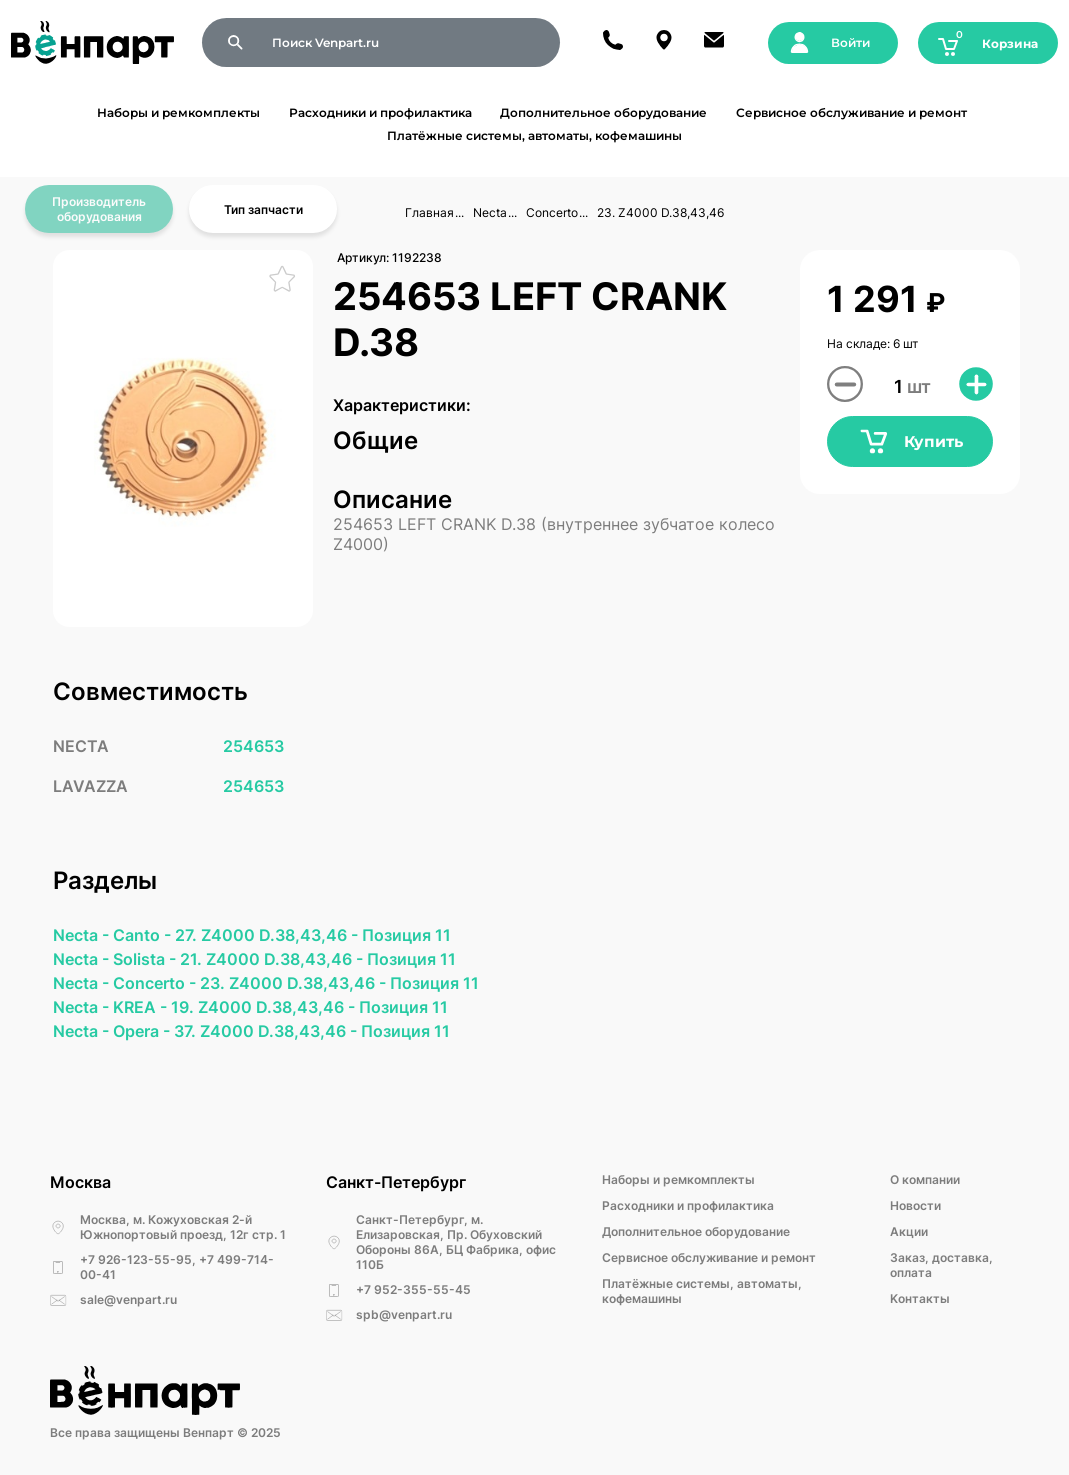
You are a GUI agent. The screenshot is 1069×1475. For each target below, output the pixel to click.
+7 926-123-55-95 (136, 1259)
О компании (925, 1179)
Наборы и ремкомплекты (178, 112)
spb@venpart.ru (404, 1314)
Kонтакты (920, 1298)
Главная (429, 212)
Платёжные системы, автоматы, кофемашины (534, 135)
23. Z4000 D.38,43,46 (660, 212)
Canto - (144, 935)
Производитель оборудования (99, 209)
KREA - (142, 1007)
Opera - (143, 1031)
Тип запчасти (263, 209)
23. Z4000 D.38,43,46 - (295, 983)
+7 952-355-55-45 (413, 1289)
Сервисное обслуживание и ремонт (851, 112)
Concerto (552, 212)
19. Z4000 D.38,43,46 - (265, 1007)
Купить (910, 441)
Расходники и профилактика (380, 112)
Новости (915, 1205)
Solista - (146, 959)
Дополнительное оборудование (603, 112)
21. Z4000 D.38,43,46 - (273, 959)
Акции (909, 1231)
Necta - (83, 935)
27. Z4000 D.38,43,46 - (268, 935)
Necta (490, 212)
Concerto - (156, 983)
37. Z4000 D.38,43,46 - (267, 1031)
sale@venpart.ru (128, 1299)
